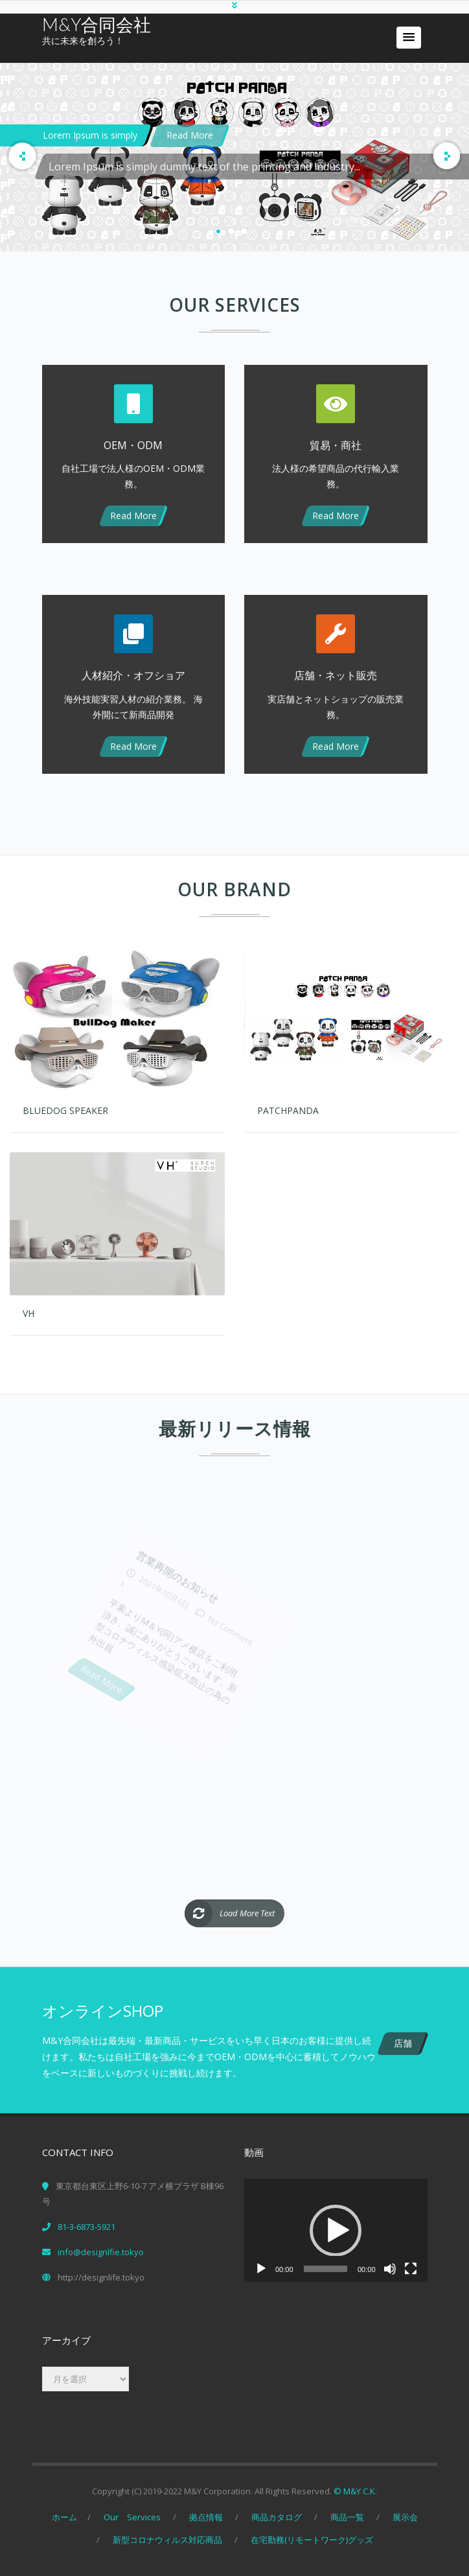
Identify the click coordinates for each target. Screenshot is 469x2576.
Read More (189, 135)
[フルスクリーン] (410, 2267)
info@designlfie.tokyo (101, 2251)
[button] (408, 38)
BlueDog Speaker (65, 1109)
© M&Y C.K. (355, 2490)
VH (28, 1312)
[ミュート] (389, 2267)
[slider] (325, 2267)
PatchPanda (288, 1109)
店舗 (403, 2042)
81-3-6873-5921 (86, 2225)
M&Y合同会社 (96, 24)
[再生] (261, 2267)
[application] (336, 2228)
